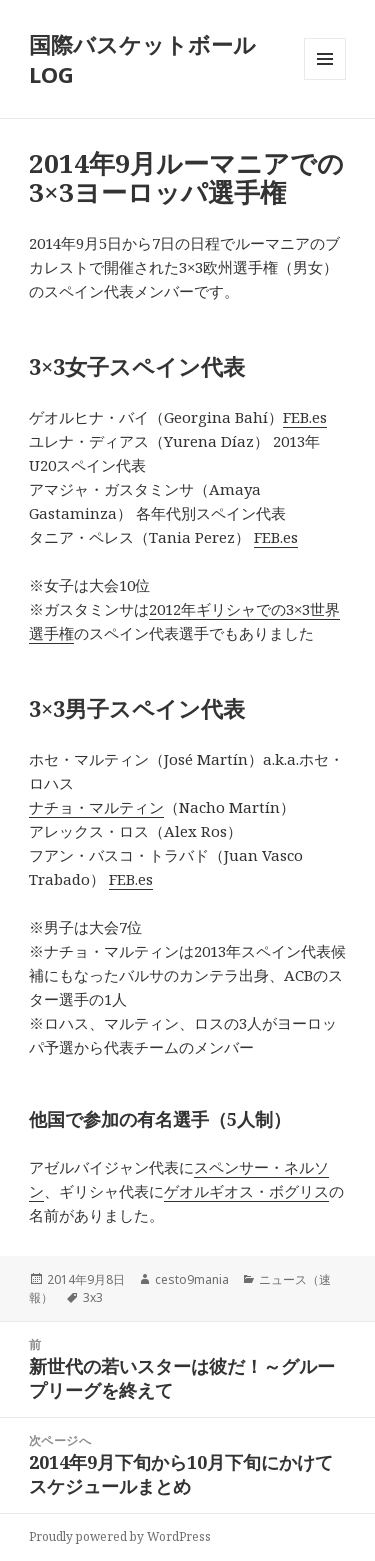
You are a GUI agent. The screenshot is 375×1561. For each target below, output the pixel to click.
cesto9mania (192, 1279)
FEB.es (305, 417)
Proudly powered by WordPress (120, 1536)
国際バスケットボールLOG (142, 59)
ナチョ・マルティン (96, 807)
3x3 (93, 1297)
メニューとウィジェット (325, 79)
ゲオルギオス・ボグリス (246, 1191)
